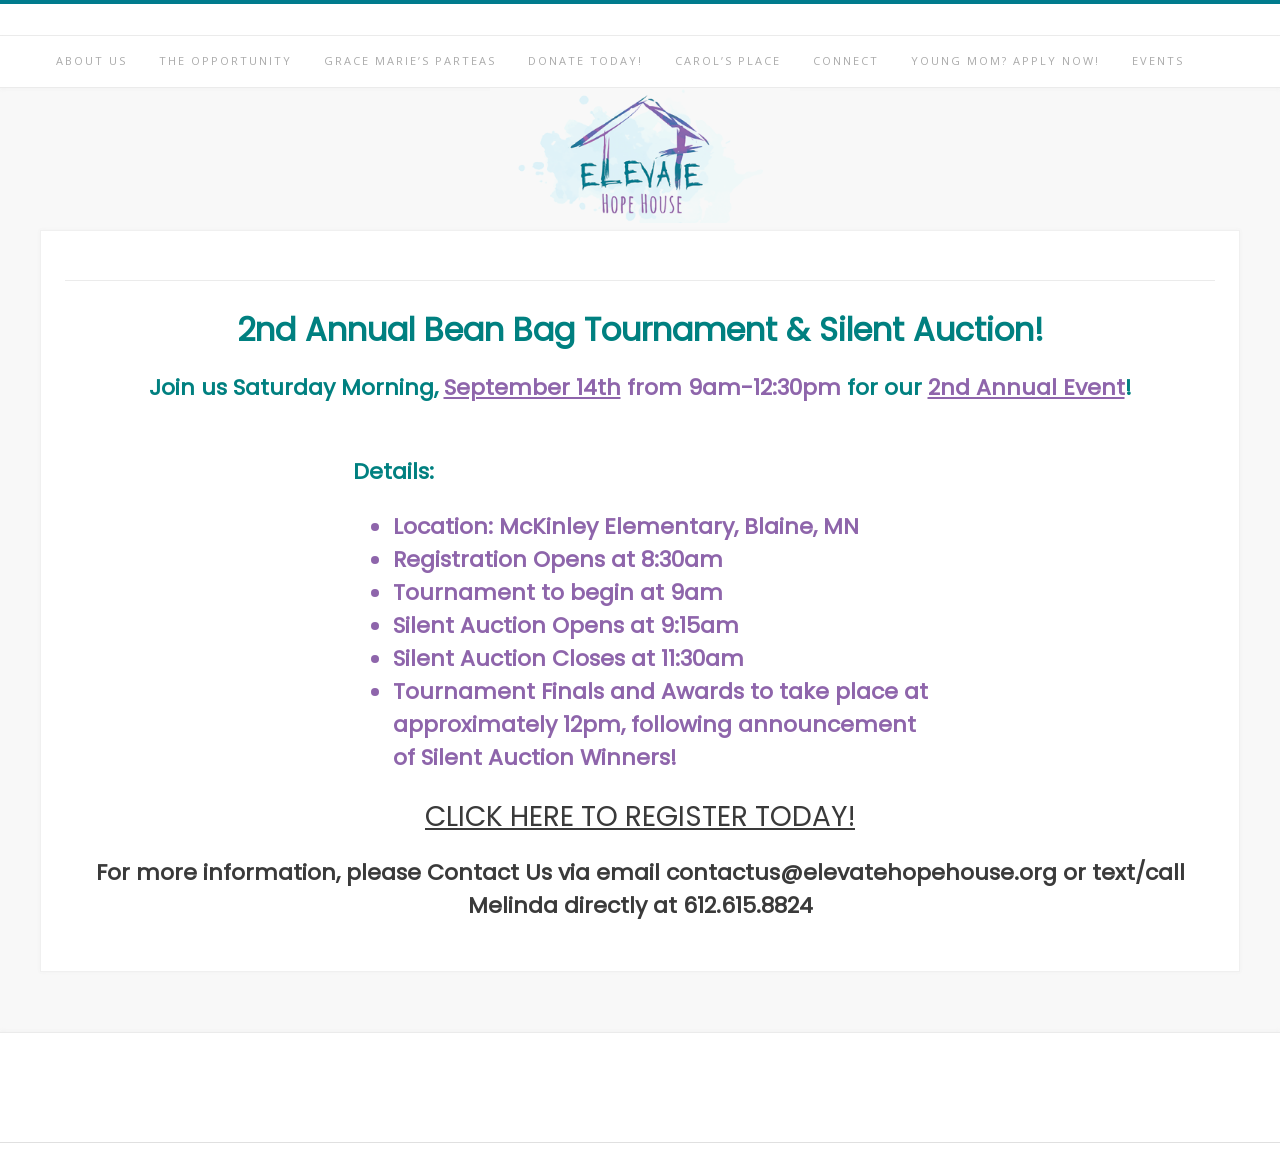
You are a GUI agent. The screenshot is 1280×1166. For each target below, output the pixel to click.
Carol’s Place (728, 60)
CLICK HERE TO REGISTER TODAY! (640, 816)
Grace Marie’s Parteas (410, 60)
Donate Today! (585, 60)
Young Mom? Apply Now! (1005, 60)
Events (1158, 60)
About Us (91, 60)
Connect (846, 60)
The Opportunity (225, 60)
